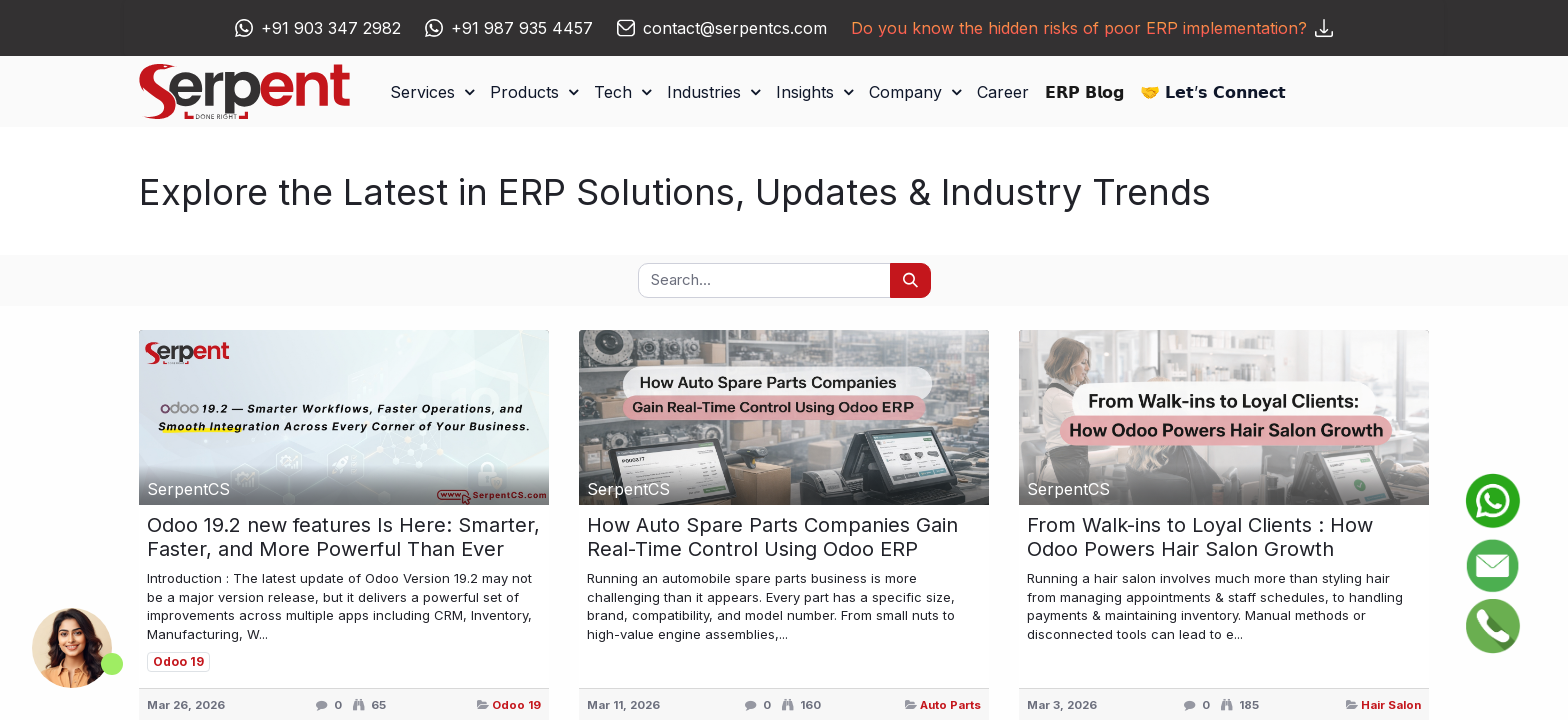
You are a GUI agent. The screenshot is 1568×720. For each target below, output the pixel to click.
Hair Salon (1391, 705)
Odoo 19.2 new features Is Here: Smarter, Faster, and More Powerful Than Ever (343, 537)
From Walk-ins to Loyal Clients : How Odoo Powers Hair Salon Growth (1200, 537)
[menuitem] (1003, 92)
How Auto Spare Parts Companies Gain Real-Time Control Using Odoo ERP (772, 537)
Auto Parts (950, 705)
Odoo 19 (516, 705)
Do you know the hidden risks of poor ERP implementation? (1092, 28)
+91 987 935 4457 (522, 28)
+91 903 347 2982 (331, 28)
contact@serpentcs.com (735, 28)
